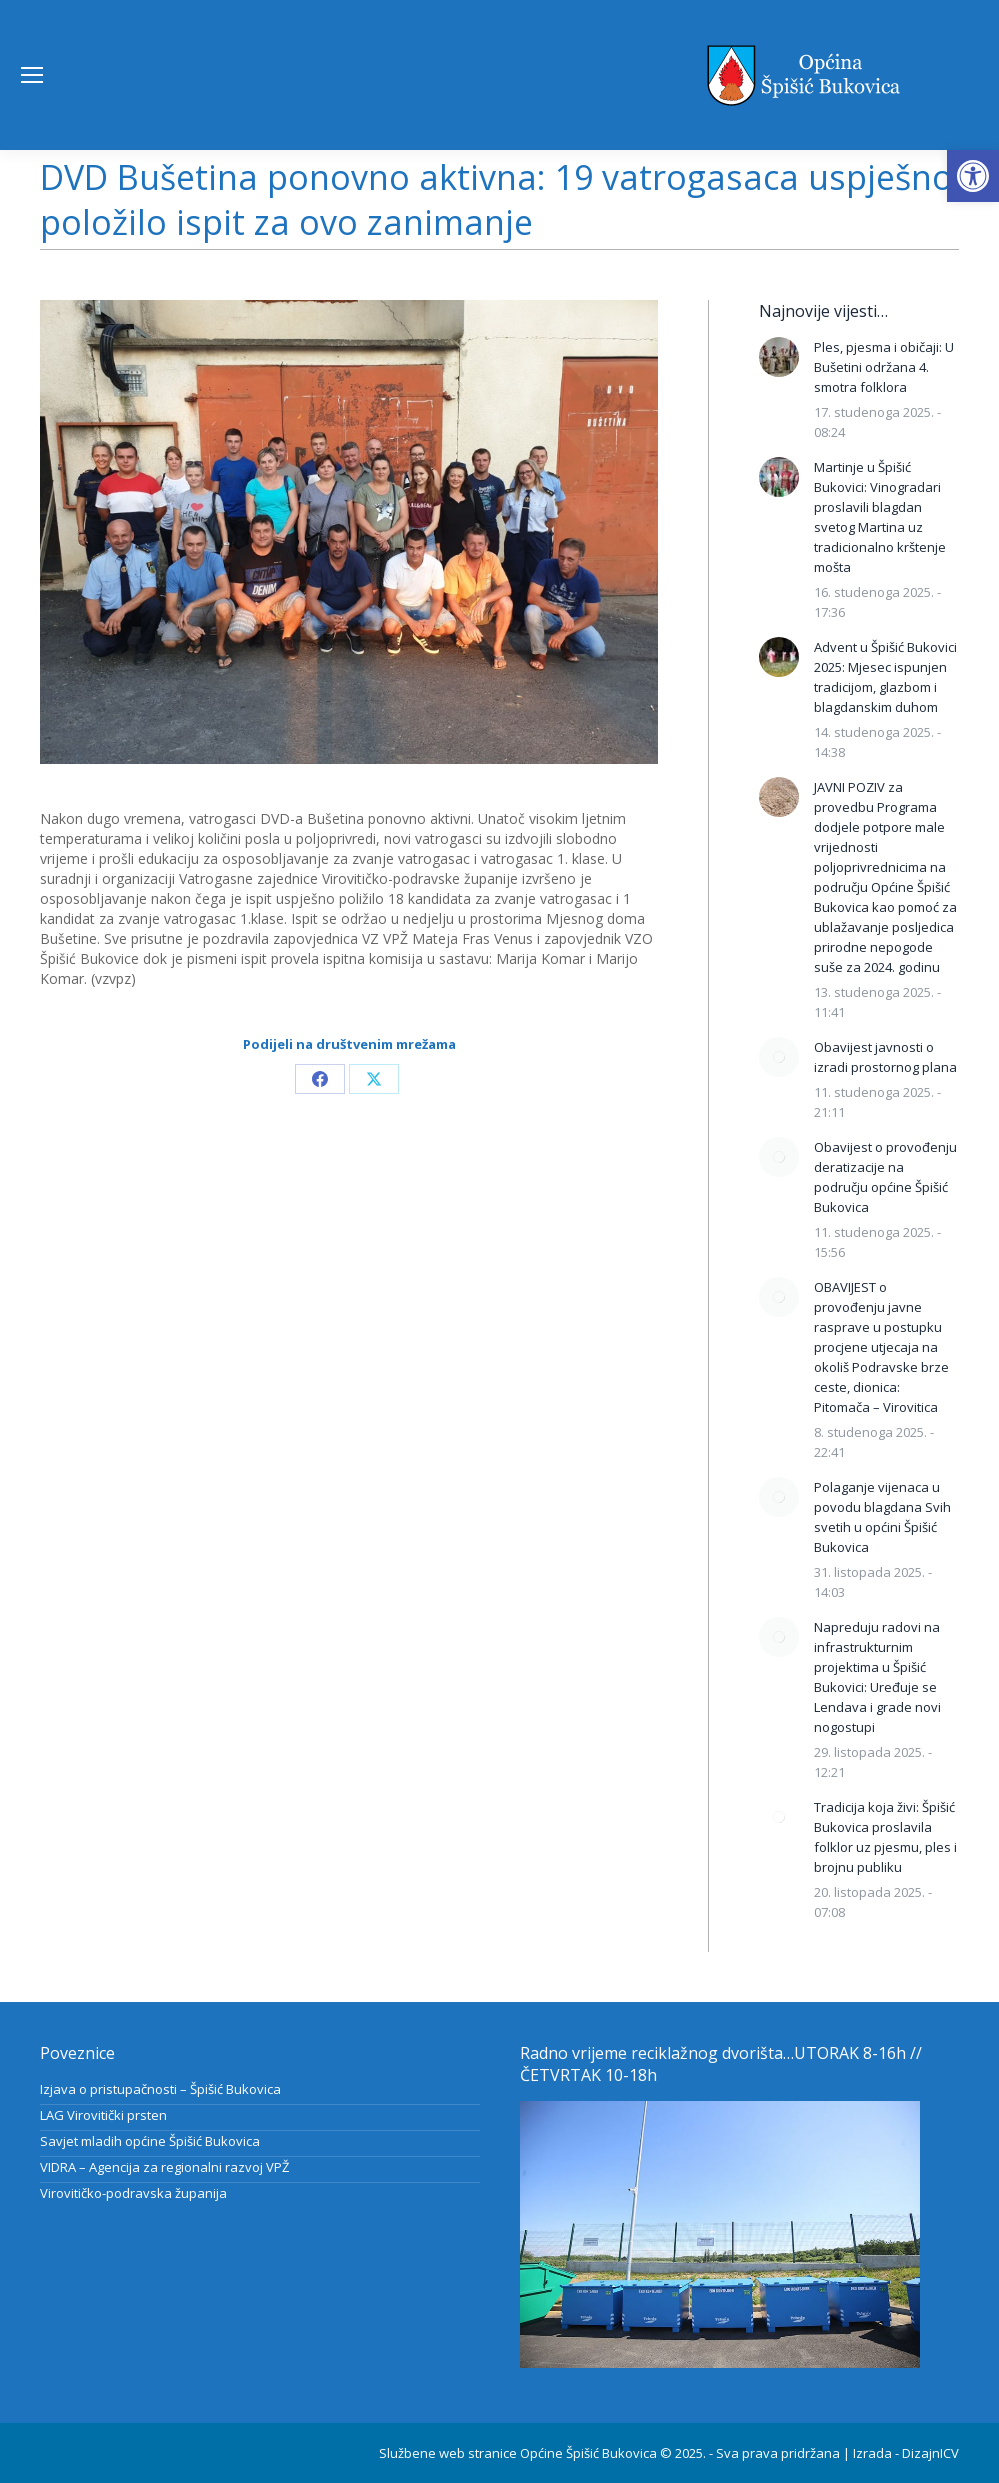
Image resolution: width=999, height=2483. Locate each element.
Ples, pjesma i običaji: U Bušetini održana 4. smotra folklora (884, 367)
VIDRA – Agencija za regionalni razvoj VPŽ (164, 2167)
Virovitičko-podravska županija (133, 2193)
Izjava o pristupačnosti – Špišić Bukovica (160, 2089)
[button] (973, 176)
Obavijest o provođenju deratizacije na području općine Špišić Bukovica (885, 1177)
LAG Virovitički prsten (103, 2115)
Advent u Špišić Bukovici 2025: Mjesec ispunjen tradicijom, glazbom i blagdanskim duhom (885, 677)
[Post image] (779, 357)
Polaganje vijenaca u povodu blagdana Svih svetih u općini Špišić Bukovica (882, 1517)
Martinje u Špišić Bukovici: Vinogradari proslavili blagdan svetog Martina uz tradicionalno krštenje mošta (880, 517)
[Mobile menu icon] (32, 75)
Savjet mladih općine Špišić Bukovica (150, 2141)
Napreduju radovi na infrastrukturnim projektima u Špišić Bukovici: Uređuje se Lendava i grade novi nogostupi (877, 1677)
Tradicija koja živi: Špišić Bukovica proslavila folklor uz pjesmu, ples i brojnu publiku (885, 1837)
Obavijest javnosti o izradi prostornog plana (885, 1057)
